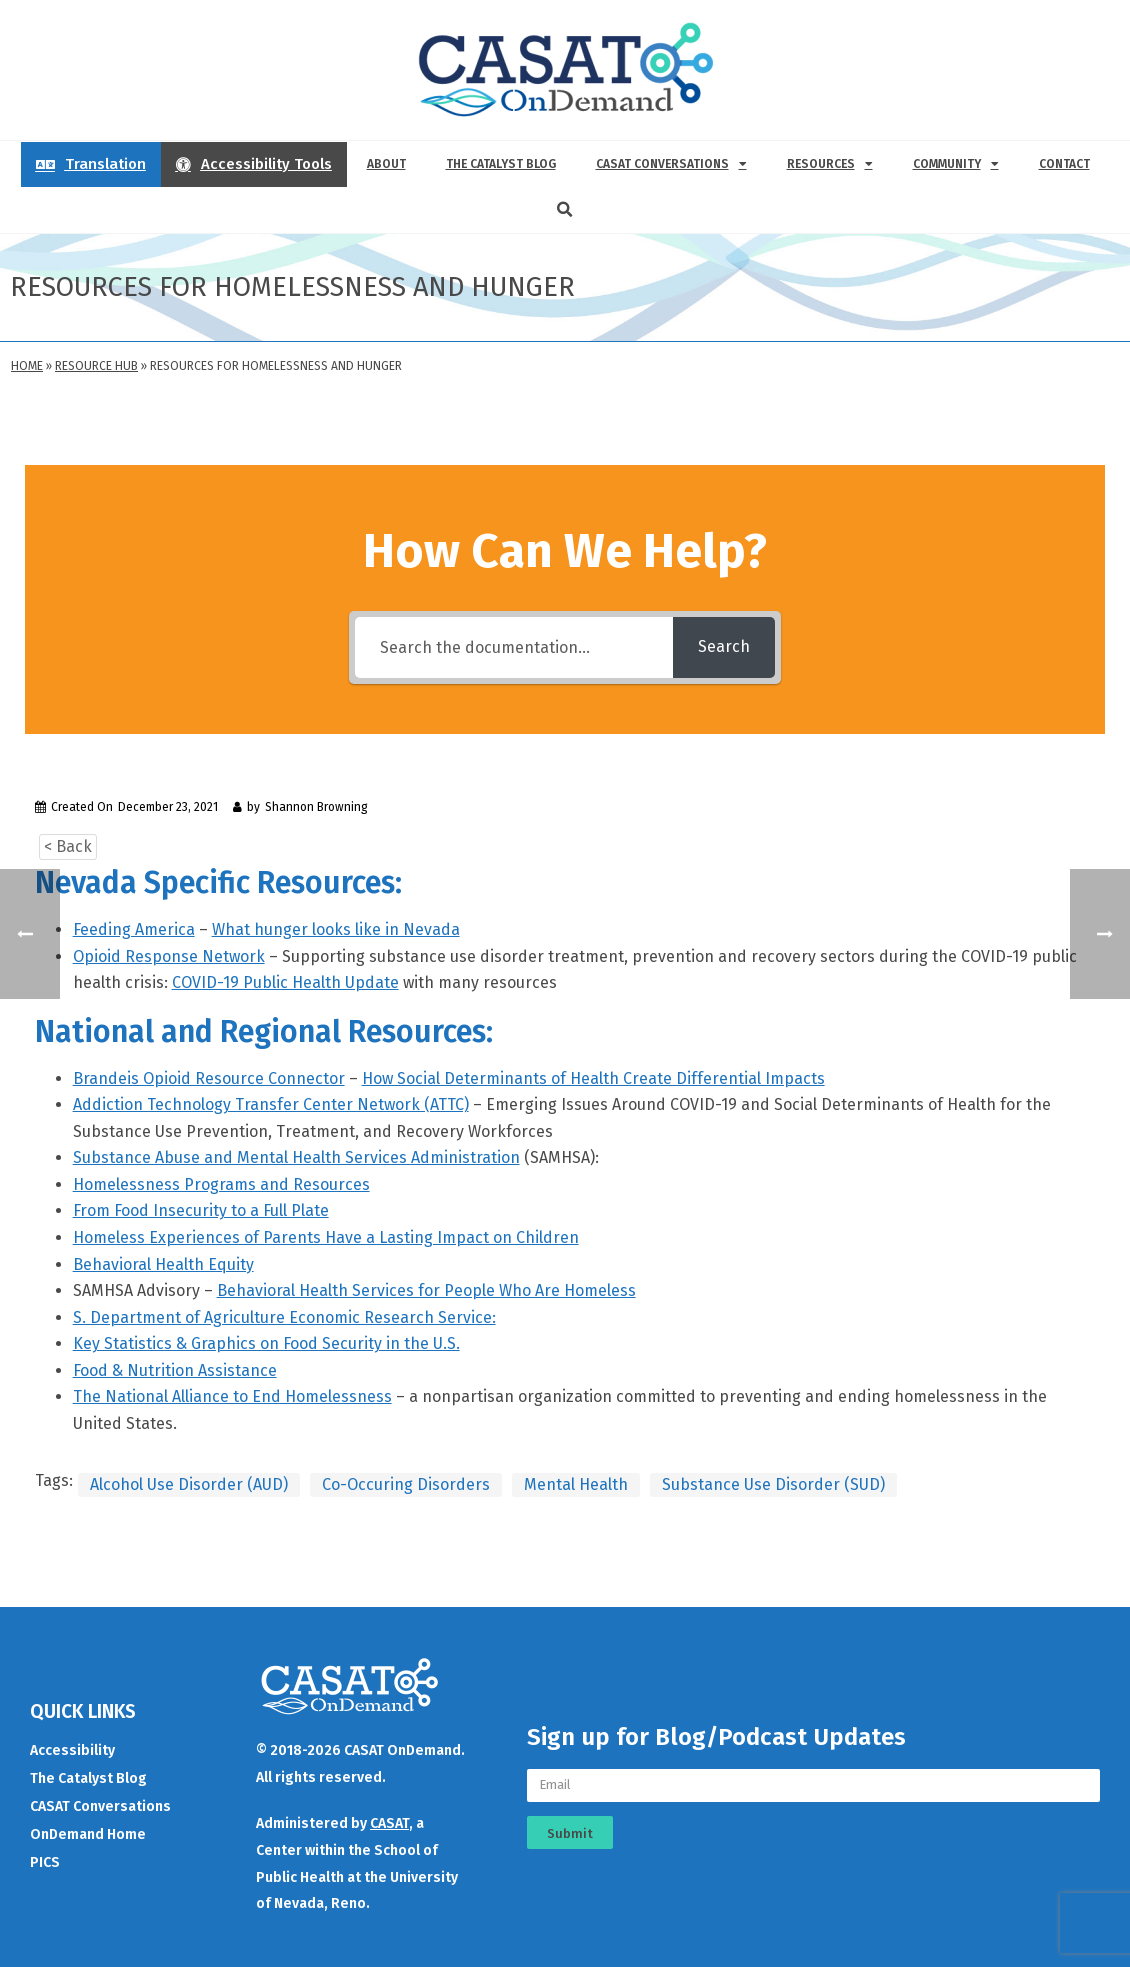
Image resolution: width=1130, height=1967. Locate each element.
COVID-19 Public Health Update (285, 982)
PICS (45, 1862)
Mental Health (576, 1484)
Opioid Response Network (169, 956)
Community (956, 164)
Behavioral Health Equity (163, 1264)
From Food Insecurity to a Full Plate (201, 1210)
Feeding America (134, 929)
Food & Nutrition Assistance (175, 1370)
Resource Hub (96, 366)
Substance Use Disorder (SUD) (773, 1484)
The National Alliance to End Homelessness (232, 1396)
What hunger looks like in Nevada (336, 929)
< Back (68, 846)
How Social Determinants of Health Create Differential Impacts (593, 1078)
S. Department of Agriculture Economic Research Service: (284, 1317)
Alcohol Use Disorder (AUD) (189, 1484)
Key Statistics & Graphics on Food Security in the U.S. (266, 1343)
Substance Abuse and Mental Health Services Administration (296, 1157)
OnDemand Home (88, 1834)
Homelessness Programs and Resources (221, 1184)
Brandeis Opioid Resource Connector (209, 1078)
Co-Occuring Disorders (406, 1484)
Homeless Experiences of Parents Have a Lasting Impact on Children (326, 1237)
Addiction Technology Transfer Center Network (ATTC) (271, 1104)
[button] (565, 210)
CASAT (389, 1823)
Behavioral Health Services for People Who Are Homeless (426, 1290)
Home (27, 366)
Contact (1064, 164)
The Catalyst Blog (501, 164)
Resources (830, 164)
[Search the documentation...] (514, 647)
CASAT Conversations (671, 164)
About (386, 164)
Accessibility (72, 1750)
